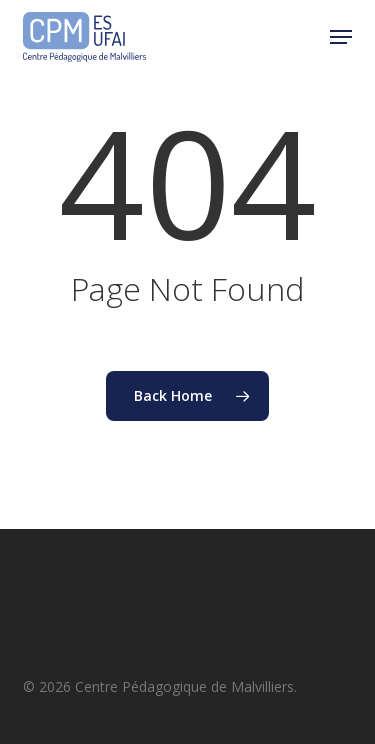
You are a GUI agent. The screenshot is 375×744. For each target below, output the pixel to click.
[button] (341, 37)
